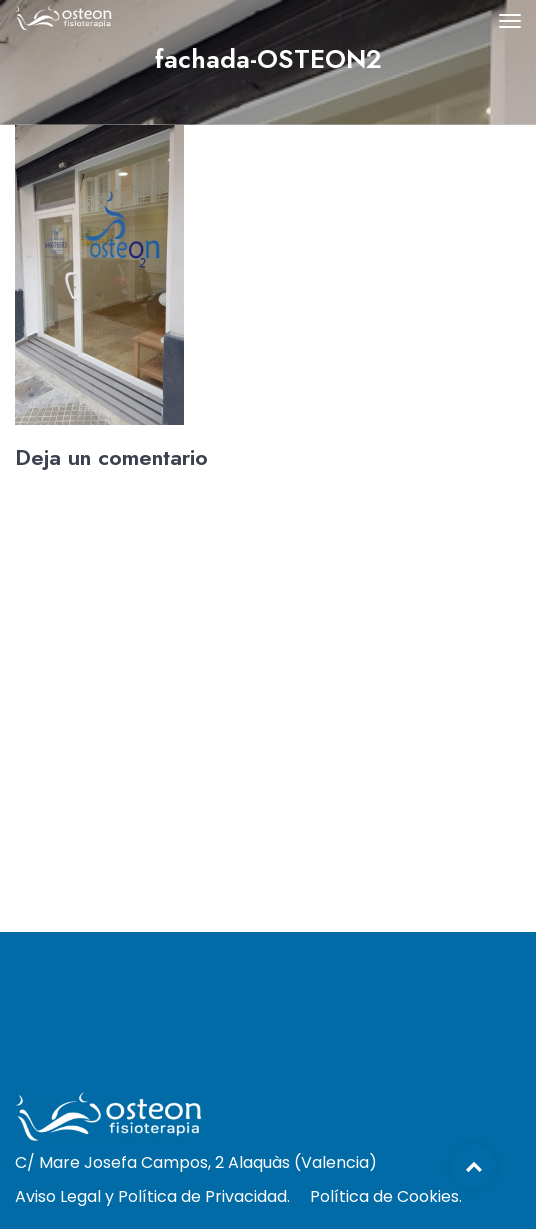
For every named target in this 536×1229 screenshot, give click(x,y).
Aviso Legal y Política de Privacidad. (152, 1196)
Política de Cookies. (386, 1196)
